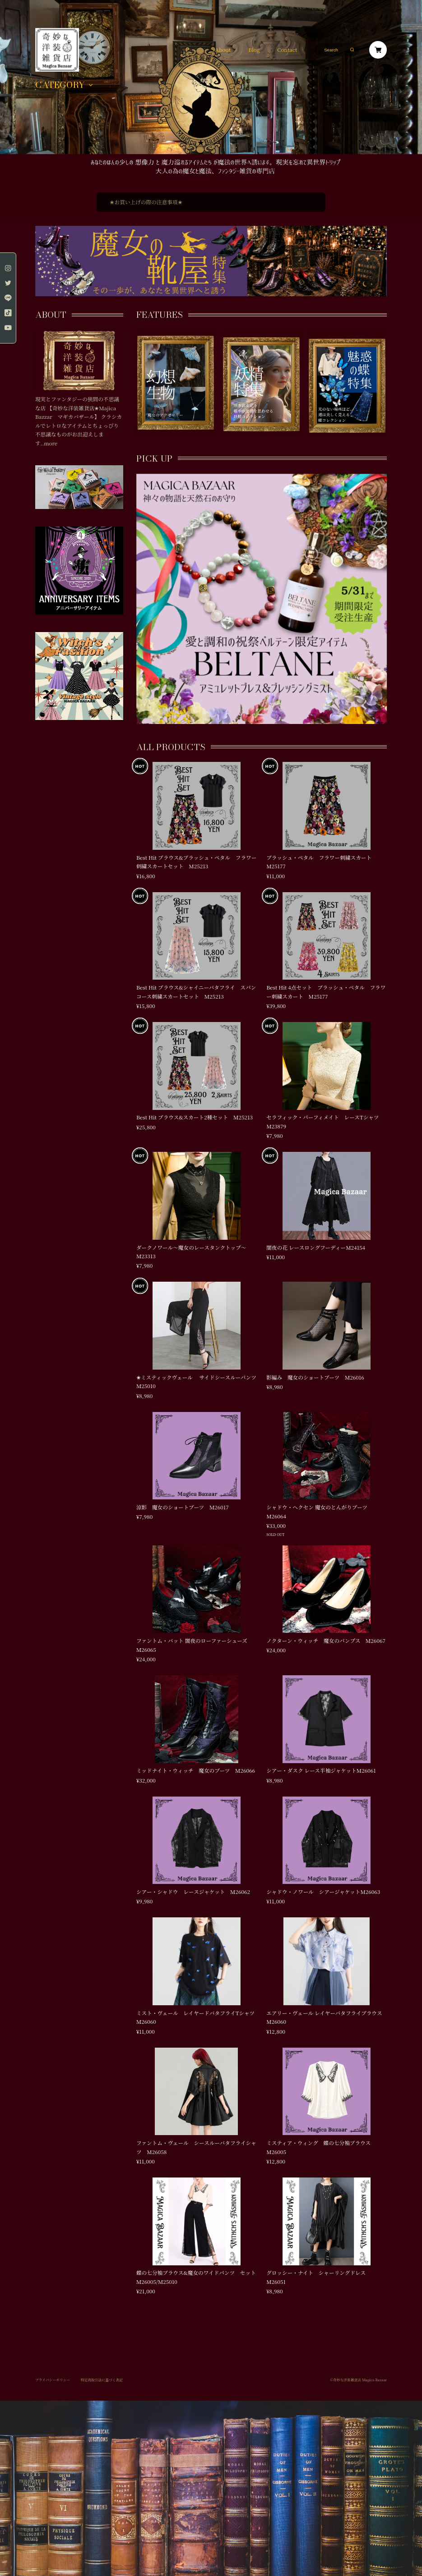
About (223, 50)
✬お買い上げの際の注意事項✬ (146, 202)
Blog (254, 50)
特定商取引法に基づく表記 (102, 2380)
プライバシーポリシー (52, 2380)
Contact (287, 50)
